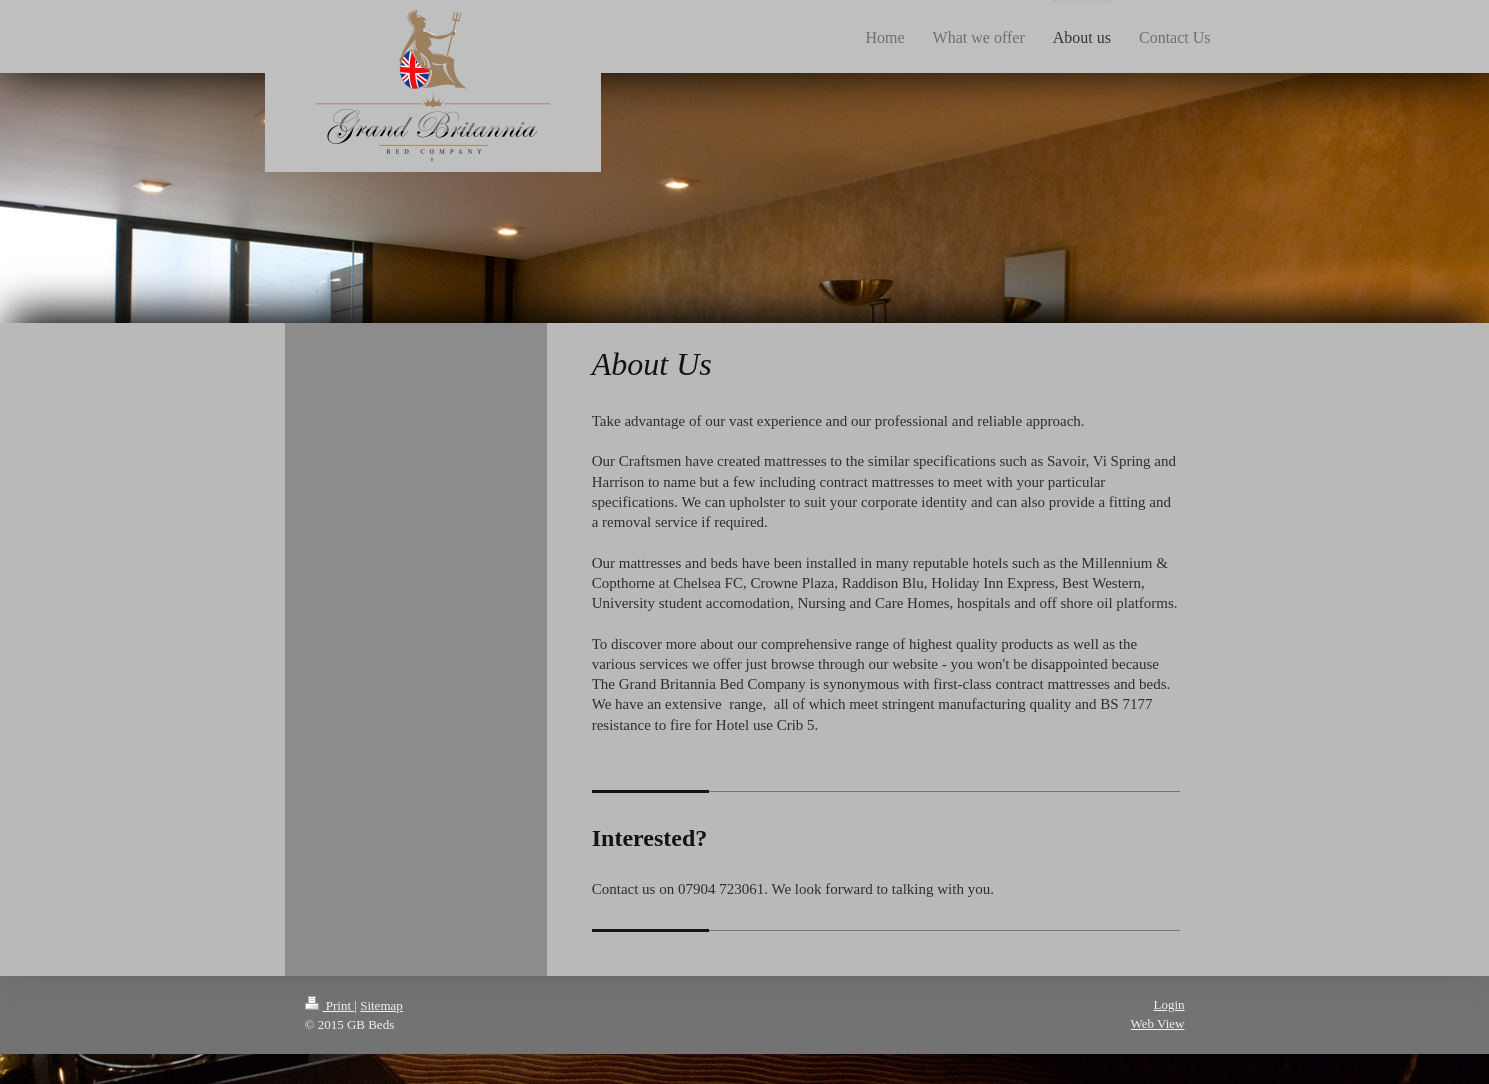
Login (1168, 1004)
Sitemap (381, 1005)
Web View (1158, 1023)
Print (330, 1005)
